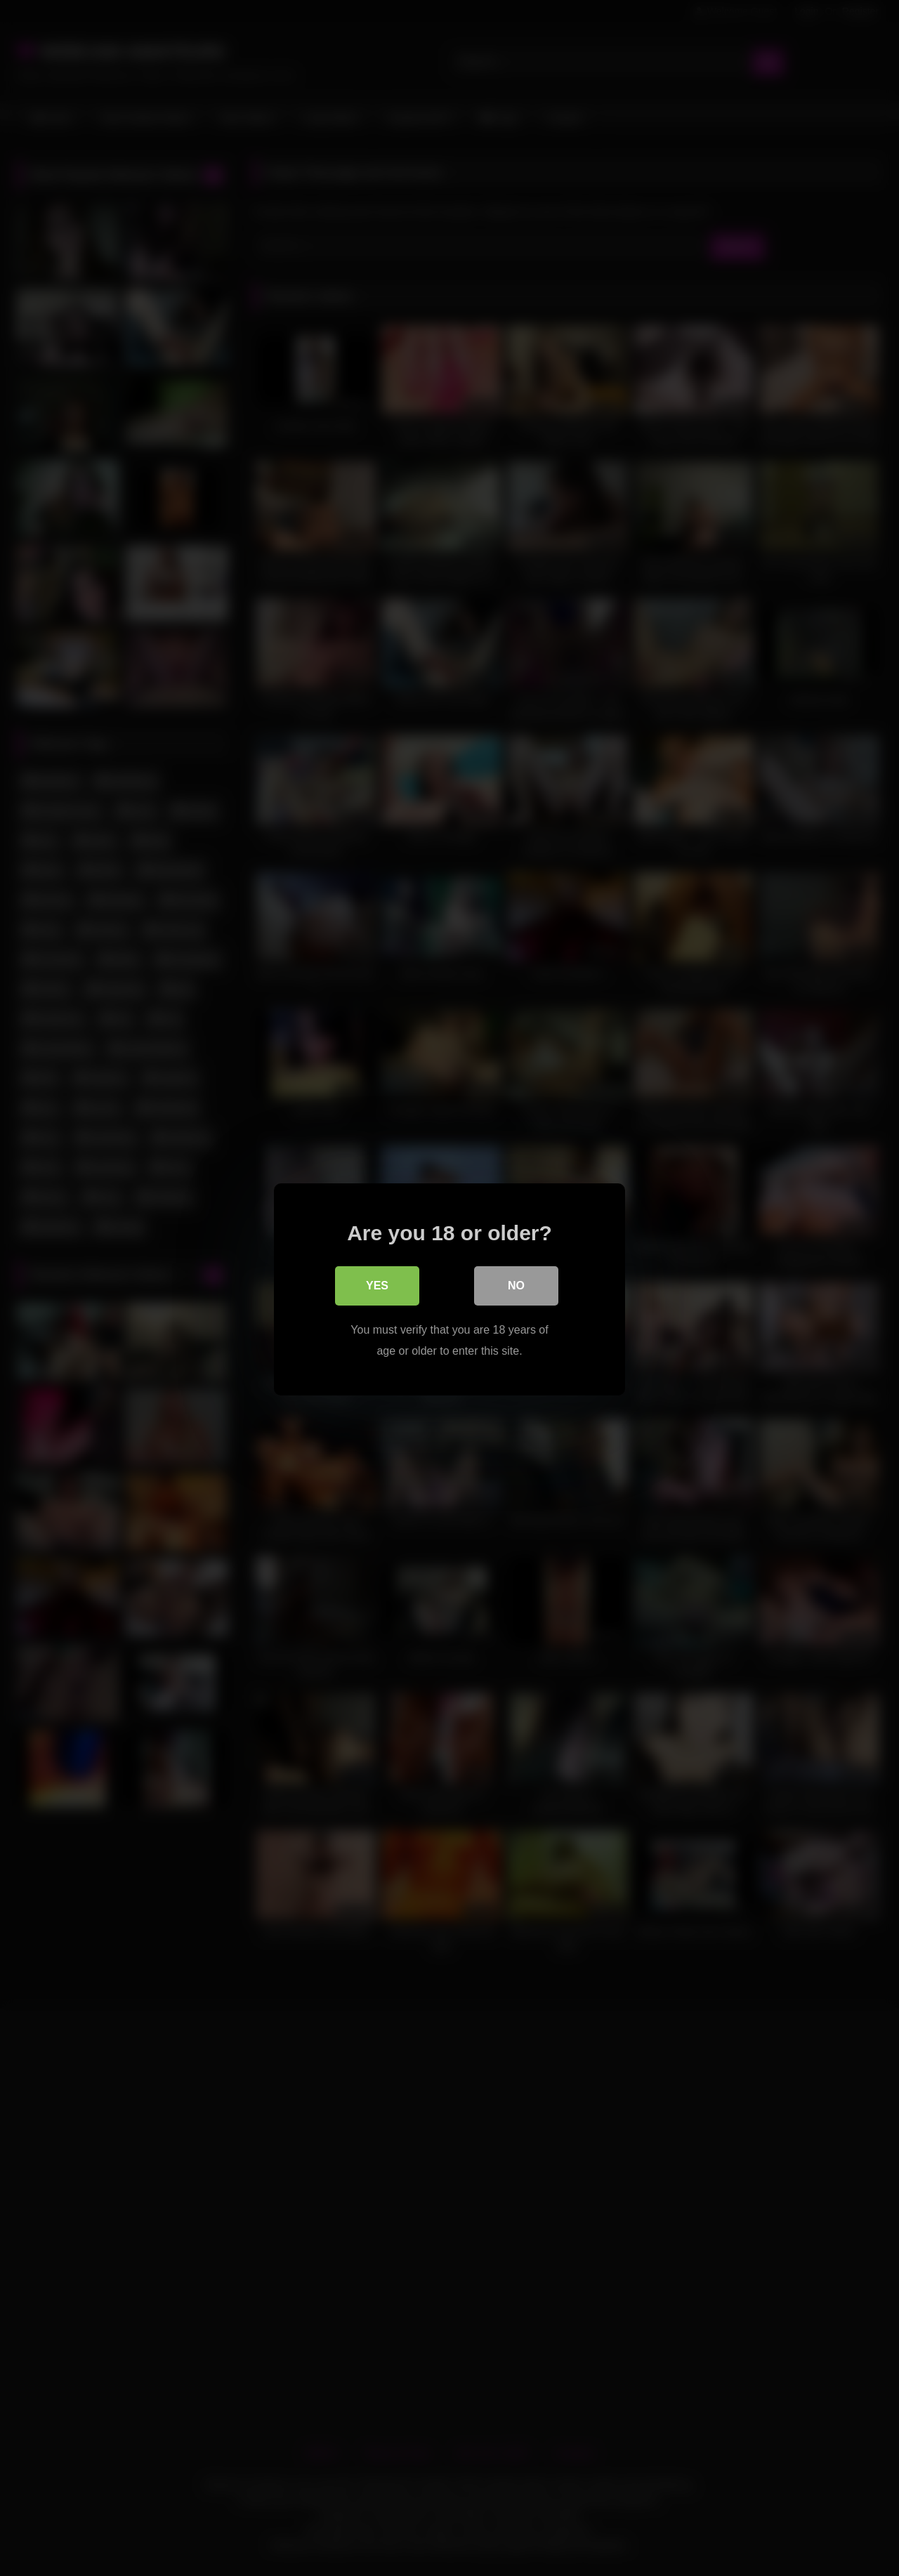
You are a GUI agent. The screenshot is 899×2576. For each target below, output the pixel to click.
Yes (377, 1284)
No (516, 1284)
